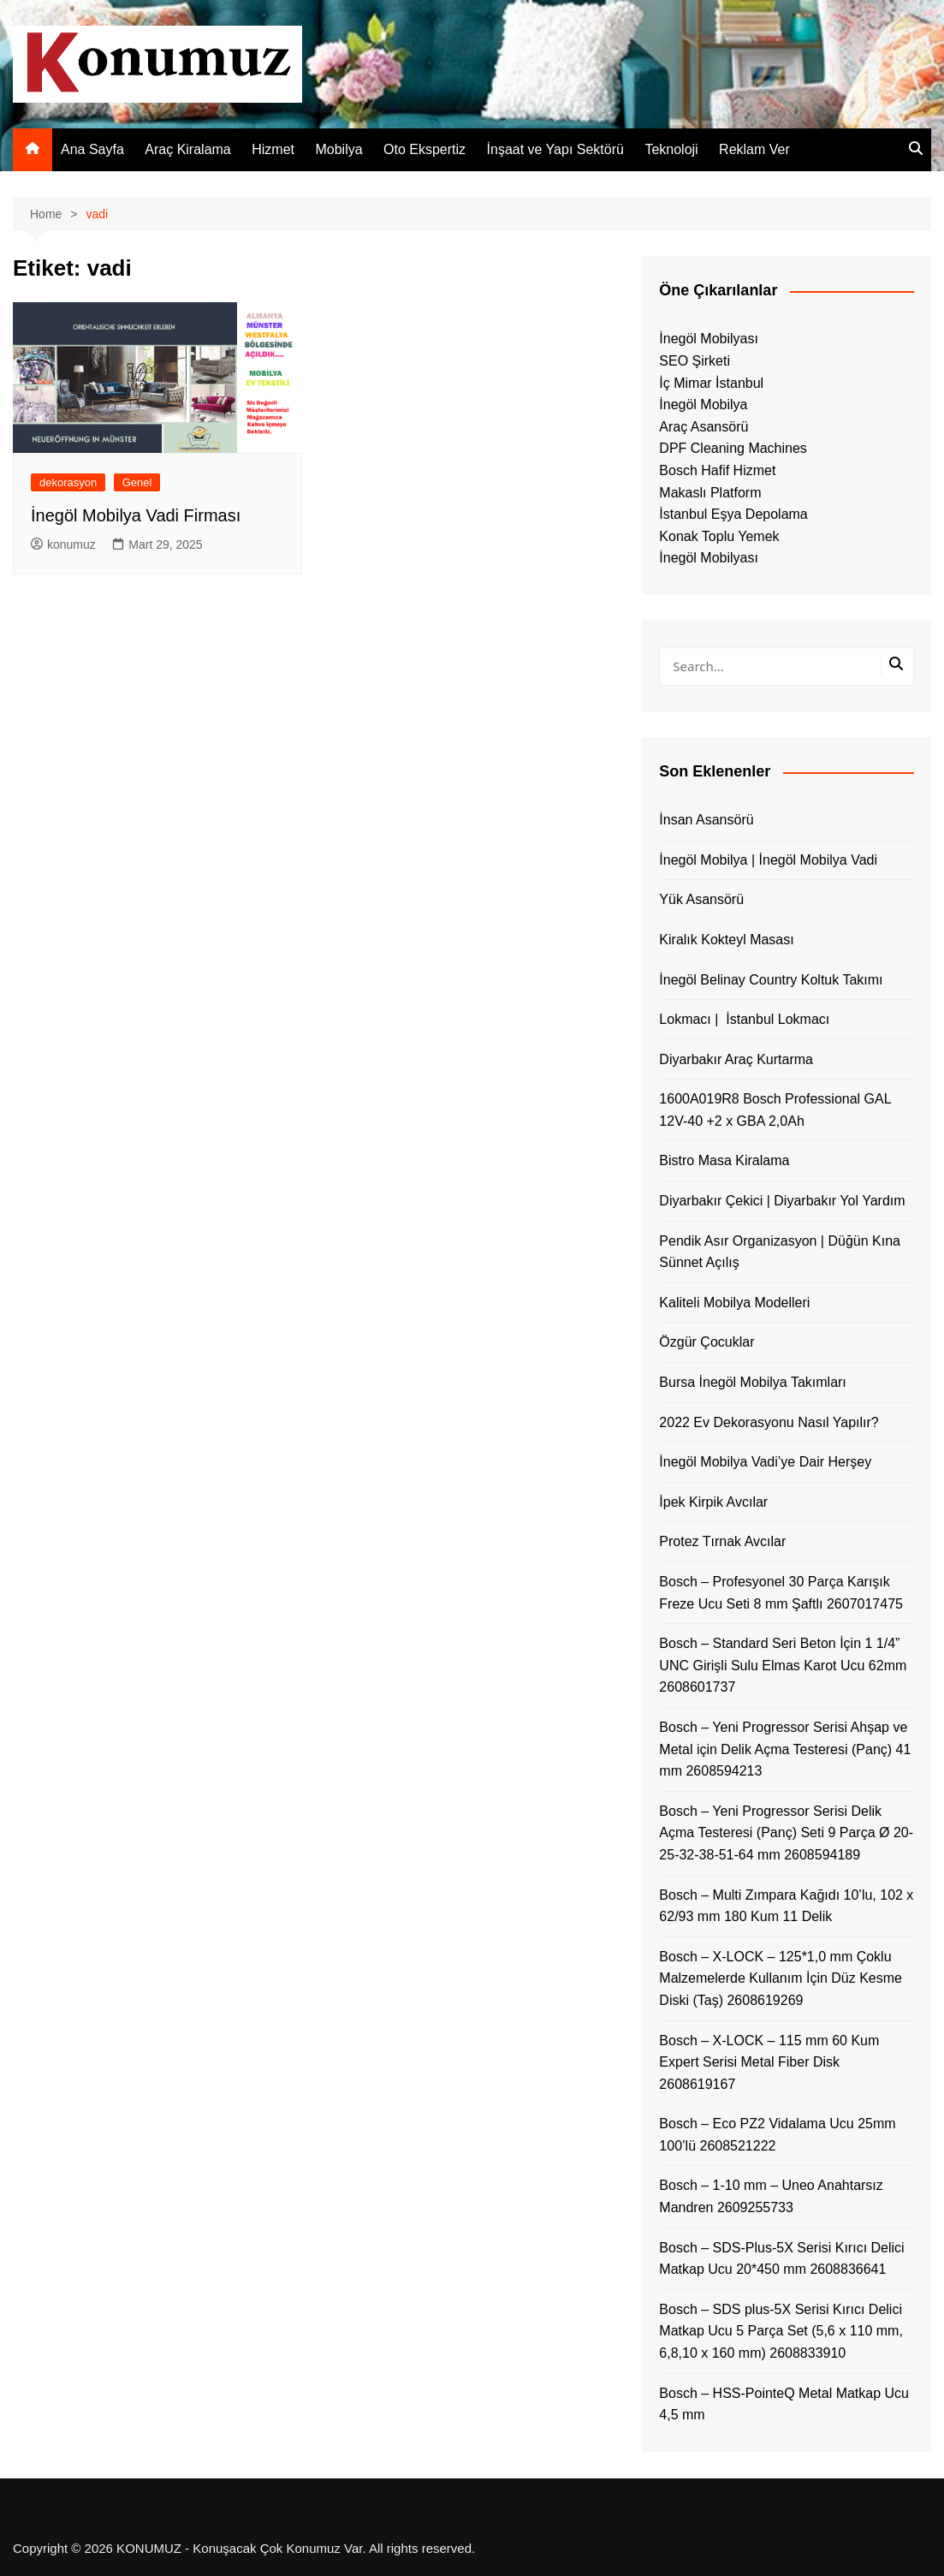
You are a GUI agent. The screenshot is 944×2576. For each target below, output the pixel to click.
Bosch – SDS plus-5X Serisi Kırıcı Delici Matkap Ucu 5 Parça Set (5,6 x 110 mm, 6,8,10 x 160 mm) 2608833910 (781, 2331)
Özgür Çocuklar (706, 1342)
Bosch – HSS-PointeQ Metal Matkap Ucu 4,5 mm (784, 2404)
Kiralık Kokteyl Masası (726, 939)
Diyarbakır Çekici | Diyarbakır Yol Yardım (782, 1200)
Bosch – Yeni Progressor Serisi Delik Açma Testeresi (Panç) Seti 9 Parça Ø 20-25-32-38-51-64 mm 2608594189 (786, 1833)
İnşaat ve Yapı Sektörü (555, 149)
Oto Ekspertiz (424, 149)
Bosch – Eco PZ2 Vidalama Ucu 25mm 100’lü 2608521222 (777, 2134)
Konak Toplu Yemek (719, 536)
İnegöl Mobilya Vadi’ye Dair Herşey (765, 1462)
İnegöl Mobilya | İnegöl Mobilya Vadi (768, 860)
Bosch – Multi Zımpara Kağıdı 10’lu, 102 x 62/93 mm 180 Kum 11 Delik (786, 1906)
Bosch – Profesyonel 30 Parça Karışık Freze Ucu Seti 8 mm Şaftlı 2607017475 (781, 1592)
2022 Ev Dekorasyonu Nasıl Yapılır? (768, 1422)
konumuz (63, 544)
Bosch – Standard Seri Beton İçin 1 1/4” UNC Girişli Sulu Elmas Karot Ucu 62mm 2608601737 (782, 1665)
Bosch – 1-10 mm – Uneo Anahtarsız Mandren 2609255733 (770, 2196)
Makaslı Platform (710, 492)
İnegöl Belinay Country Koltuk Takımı (770, 980)
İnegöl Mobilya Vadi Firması (135, 515)
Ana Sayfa (92, 149)
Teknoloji (671, 149)
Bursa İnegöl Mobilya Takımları (752, 1382)
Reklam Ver (754, 149)
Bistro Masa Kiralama (724, 1160)
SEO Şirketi (694, 361)
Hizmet (273, 149)
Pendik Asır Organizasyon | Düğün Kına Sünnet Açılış (779, 1252)
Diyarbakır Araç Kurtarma (736, 1059)
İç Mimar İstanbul (711, 383)
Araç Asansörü (703, 426)
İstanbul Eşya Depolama (733, 514)
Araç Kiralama (187, 149)
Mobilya (338, 149)
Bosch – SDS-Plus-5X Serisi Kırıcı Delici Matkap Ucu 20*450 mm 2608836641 (781, 2258)
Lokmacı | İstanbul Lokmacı (744, 1019)
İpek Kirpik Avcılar (713, 1502)
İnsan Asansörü (706, 819)
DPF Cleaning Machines (733, 448)
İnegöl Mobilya (703, 404)
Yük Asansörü (701, 899)
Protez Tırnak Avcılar (722, 1541)
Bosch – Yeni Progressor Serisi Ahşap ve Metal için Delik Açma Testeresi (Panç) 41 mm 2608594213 (785, 1749)
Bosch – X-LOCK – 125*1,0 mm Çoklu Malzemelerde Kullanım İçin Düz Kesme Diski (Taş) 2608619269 (780, 1978)
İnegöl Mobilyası (708, 338)
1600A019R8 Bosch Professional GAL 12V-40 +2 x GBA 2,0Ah (775, 1110)
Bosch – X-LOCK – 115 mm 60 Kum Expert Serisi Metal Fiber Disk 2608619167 (769, 2062)
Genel (137, 482)
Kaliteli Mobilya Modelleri (734, 1302)
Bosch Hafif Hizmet (717, 470)
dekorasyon (68, 482)
